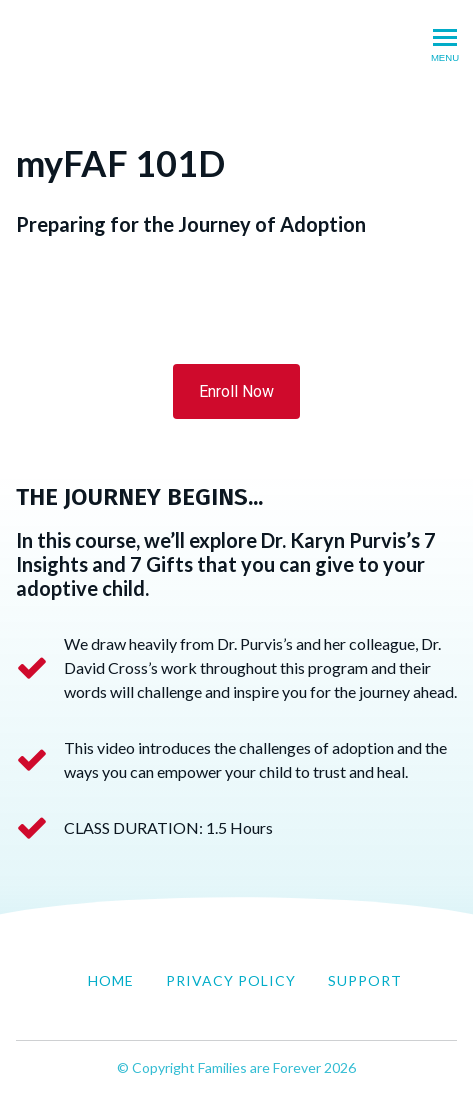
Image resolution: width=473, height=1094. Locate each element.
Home (111, 980)
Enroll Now (236, 391)
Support (365, 980)
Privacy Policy (231, 980)
